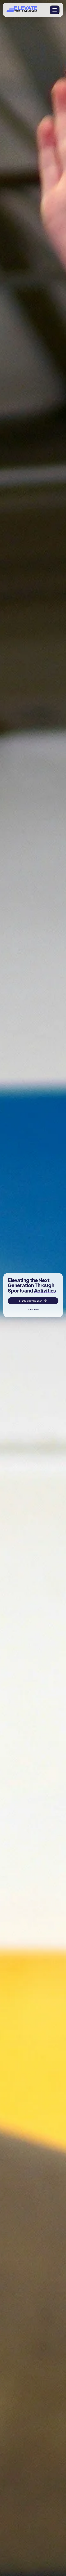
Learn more (33, 1309)
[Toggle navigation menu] (54, 9)
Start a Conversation (33, 1300)
